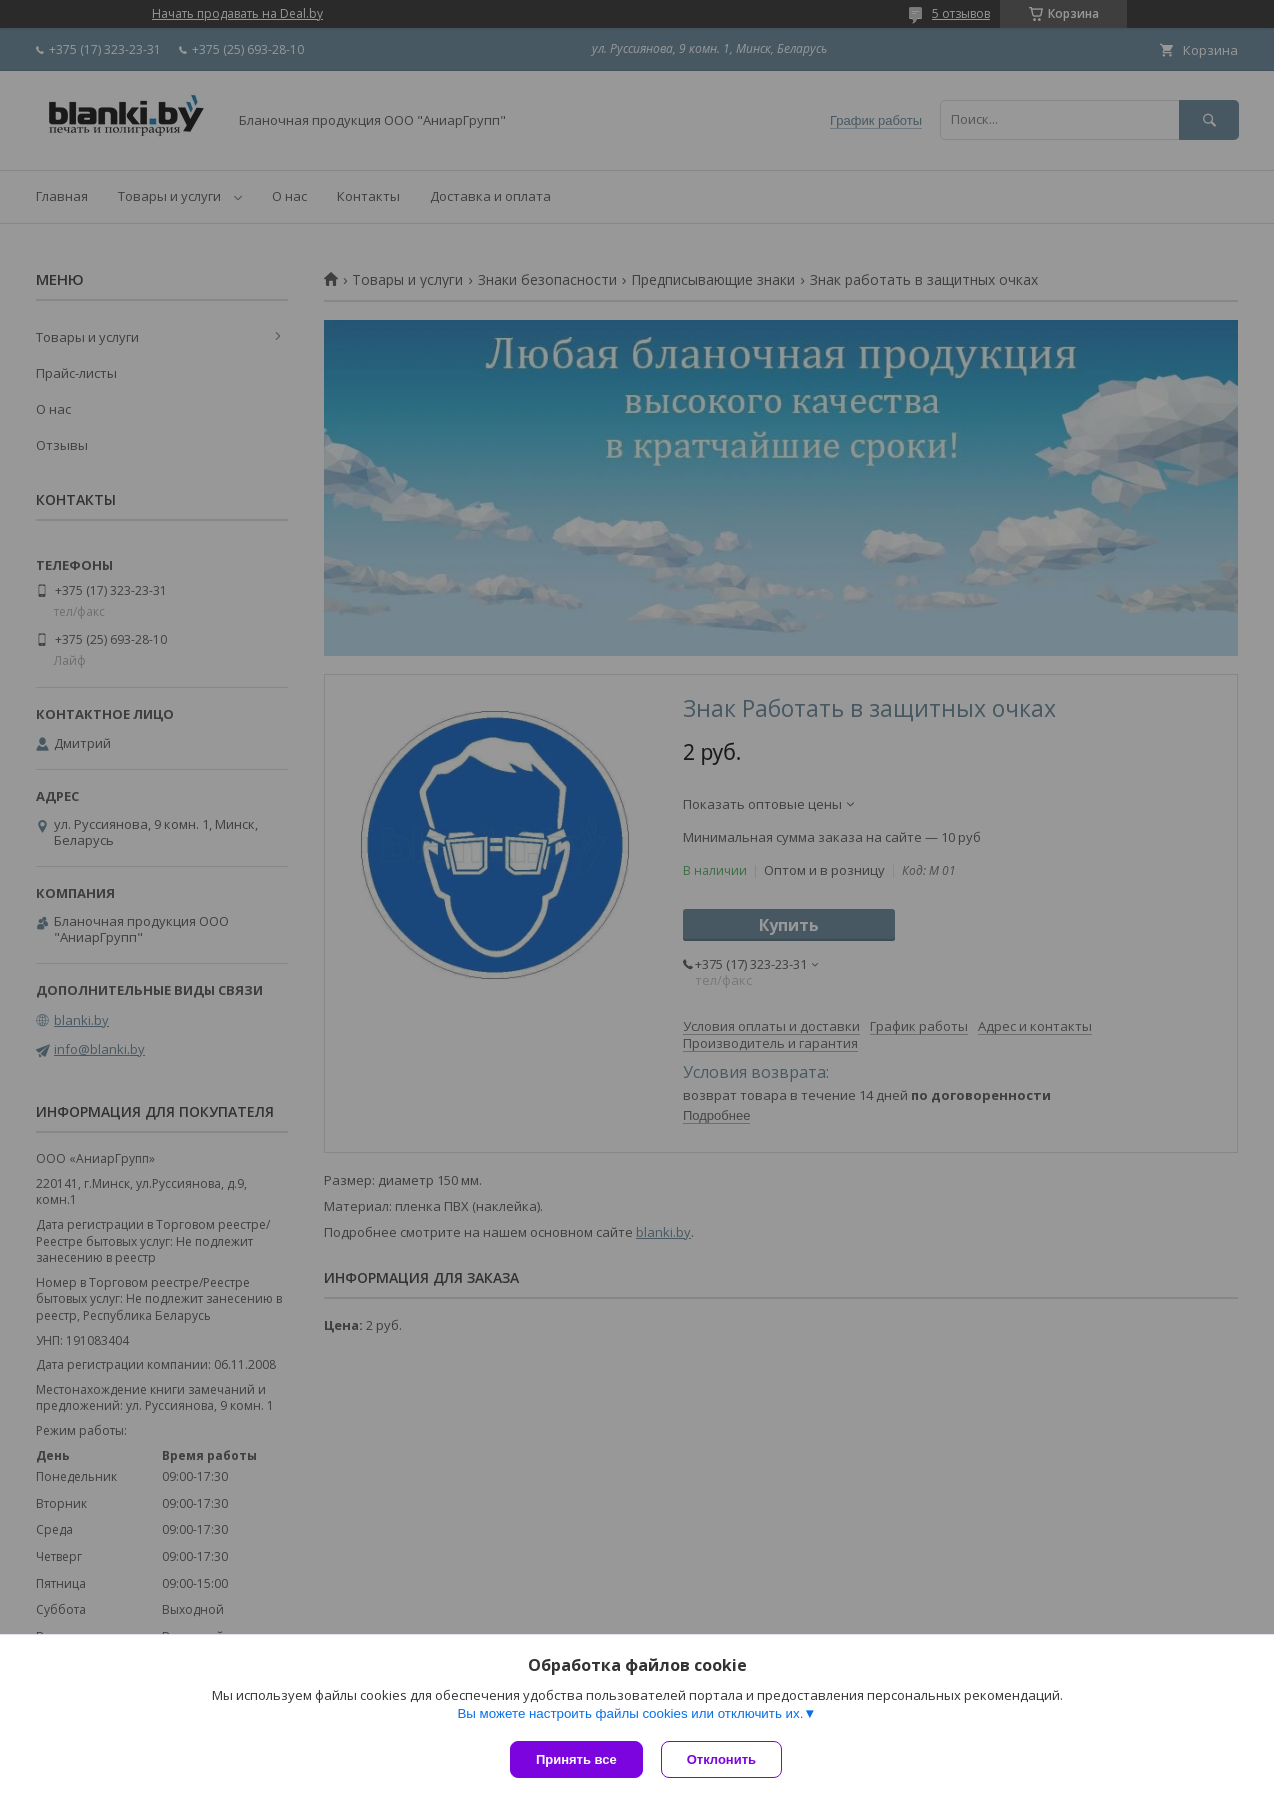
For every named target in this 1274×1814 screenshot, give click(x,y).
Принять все (576, 1759)
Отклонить (723, 1759)
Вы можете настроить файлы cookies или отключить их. (630, 1715)
